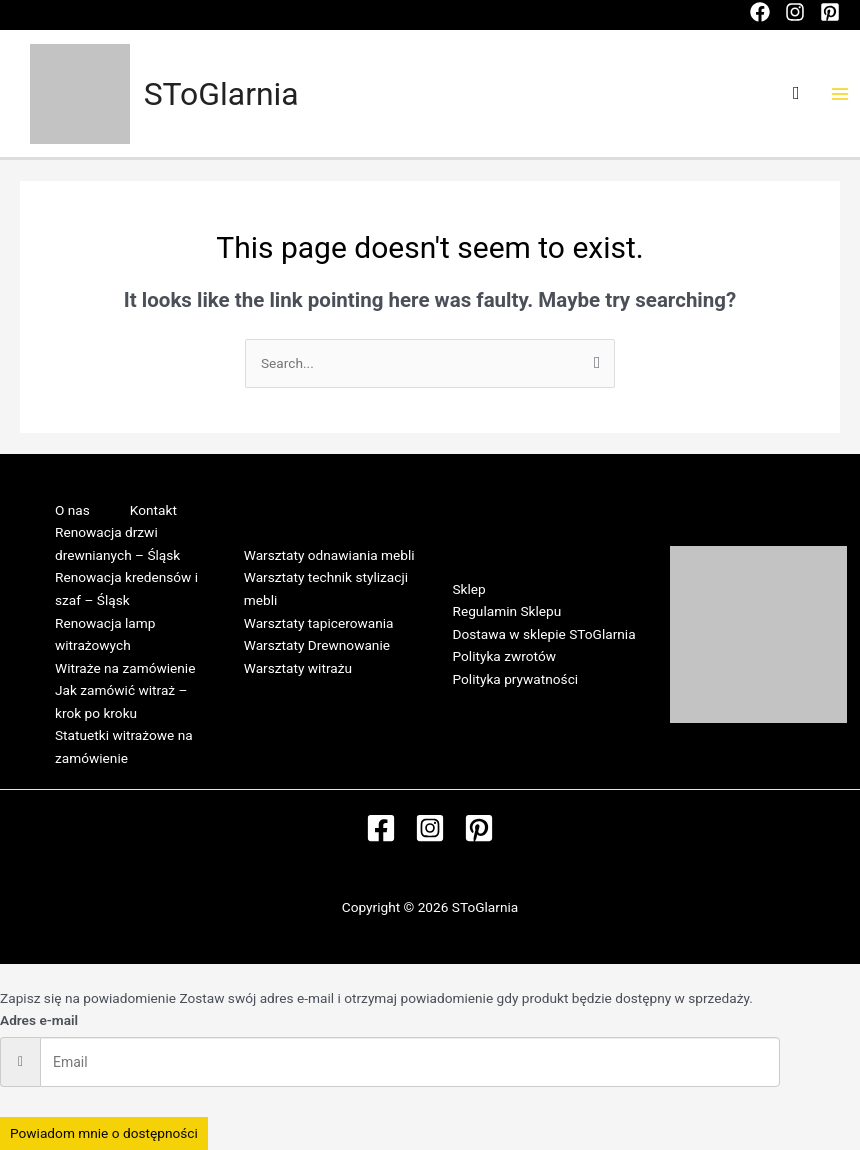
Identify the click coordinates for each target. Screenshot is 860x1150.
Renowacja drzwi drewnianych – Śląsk (117, 543)
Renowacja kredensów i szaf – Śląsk (126, 588)
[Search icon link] (796, 93)
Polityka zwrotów (504, 656)
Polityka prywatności (516, 679)
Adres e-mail (39, 1020)
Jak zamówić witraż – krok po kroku (121, 701)
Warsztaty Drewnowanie (317, 645)
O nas (72, 510)
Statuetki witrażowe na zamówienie (124, 746)
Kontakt (153, 510)
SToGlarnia (221, 94)
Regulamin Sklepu (507, 611)
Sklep (469, 589)
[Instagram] (795, 12)
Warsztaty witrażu (298, 668)
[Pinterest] (830, 12)
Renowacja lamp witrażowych (105, 634)
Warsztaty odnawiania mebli (329, 555)
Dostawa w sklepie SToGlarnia (544, 634)
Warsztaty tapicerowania (319, 623)
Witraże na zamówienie (125, 668)
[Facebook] (760, 12)
